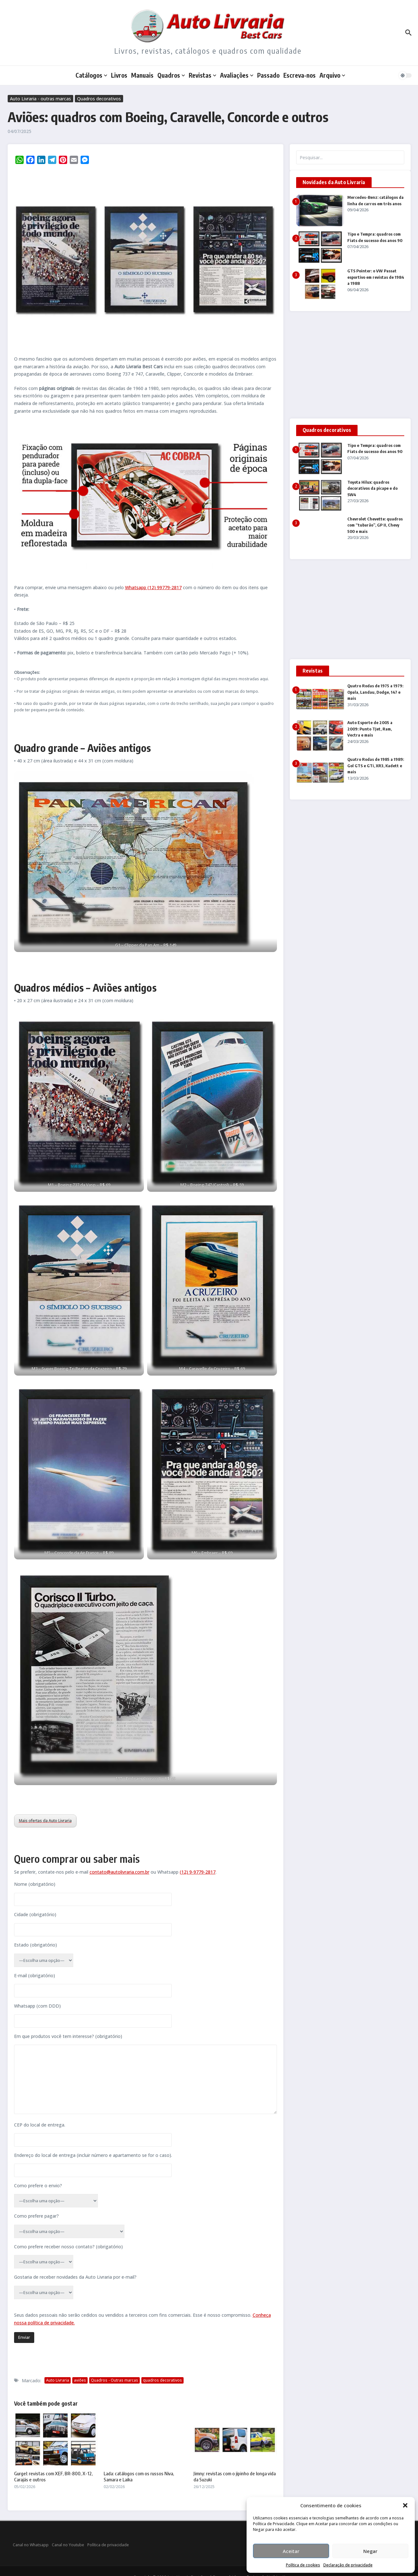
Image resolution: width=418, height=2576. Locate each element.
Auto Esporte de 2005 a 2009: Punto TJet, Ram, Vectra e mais (369, 729)
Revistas (202, 75)
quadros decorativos (162, 2380)
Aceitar (291, 2551)
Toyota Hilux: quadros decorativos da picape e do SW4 (372, 488)
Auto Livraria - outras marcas (40, 99)
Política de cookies (303, 2565)
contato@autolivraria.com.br (119, 1872)
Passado (268, 75)
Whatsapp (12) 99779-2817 (153, 587)
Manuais (142, 75)
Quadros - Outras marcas (114, 2380)
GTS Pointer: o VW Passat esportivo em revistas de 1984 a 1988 (375, 277)
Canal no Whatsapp (31, 2545)
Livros (119, 75)
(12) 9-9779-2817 (198, 1872)
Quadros (171, 75)
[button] (405, 2505)
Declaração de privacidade (348, 2565)
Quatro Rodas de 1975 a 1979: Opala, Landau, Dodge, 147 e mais (375, 692)
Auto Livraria (57, 2380)
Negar (370, 2551)
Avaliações (236, 75)
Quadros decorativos (99, 99)
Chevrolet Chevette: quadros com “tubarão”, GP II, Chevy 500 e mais (375, 525)
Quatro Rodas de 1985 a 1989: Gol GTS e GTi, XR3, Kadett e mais (375, 765)
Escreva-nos (299, 75)
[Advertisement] (350, 365)
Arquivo (332, 75)
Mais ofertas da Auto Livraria (45, 1820)
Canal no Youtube (68, 2545)
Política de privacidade (108, 2545)
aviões (80, 2380)
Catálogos (91, 75)
